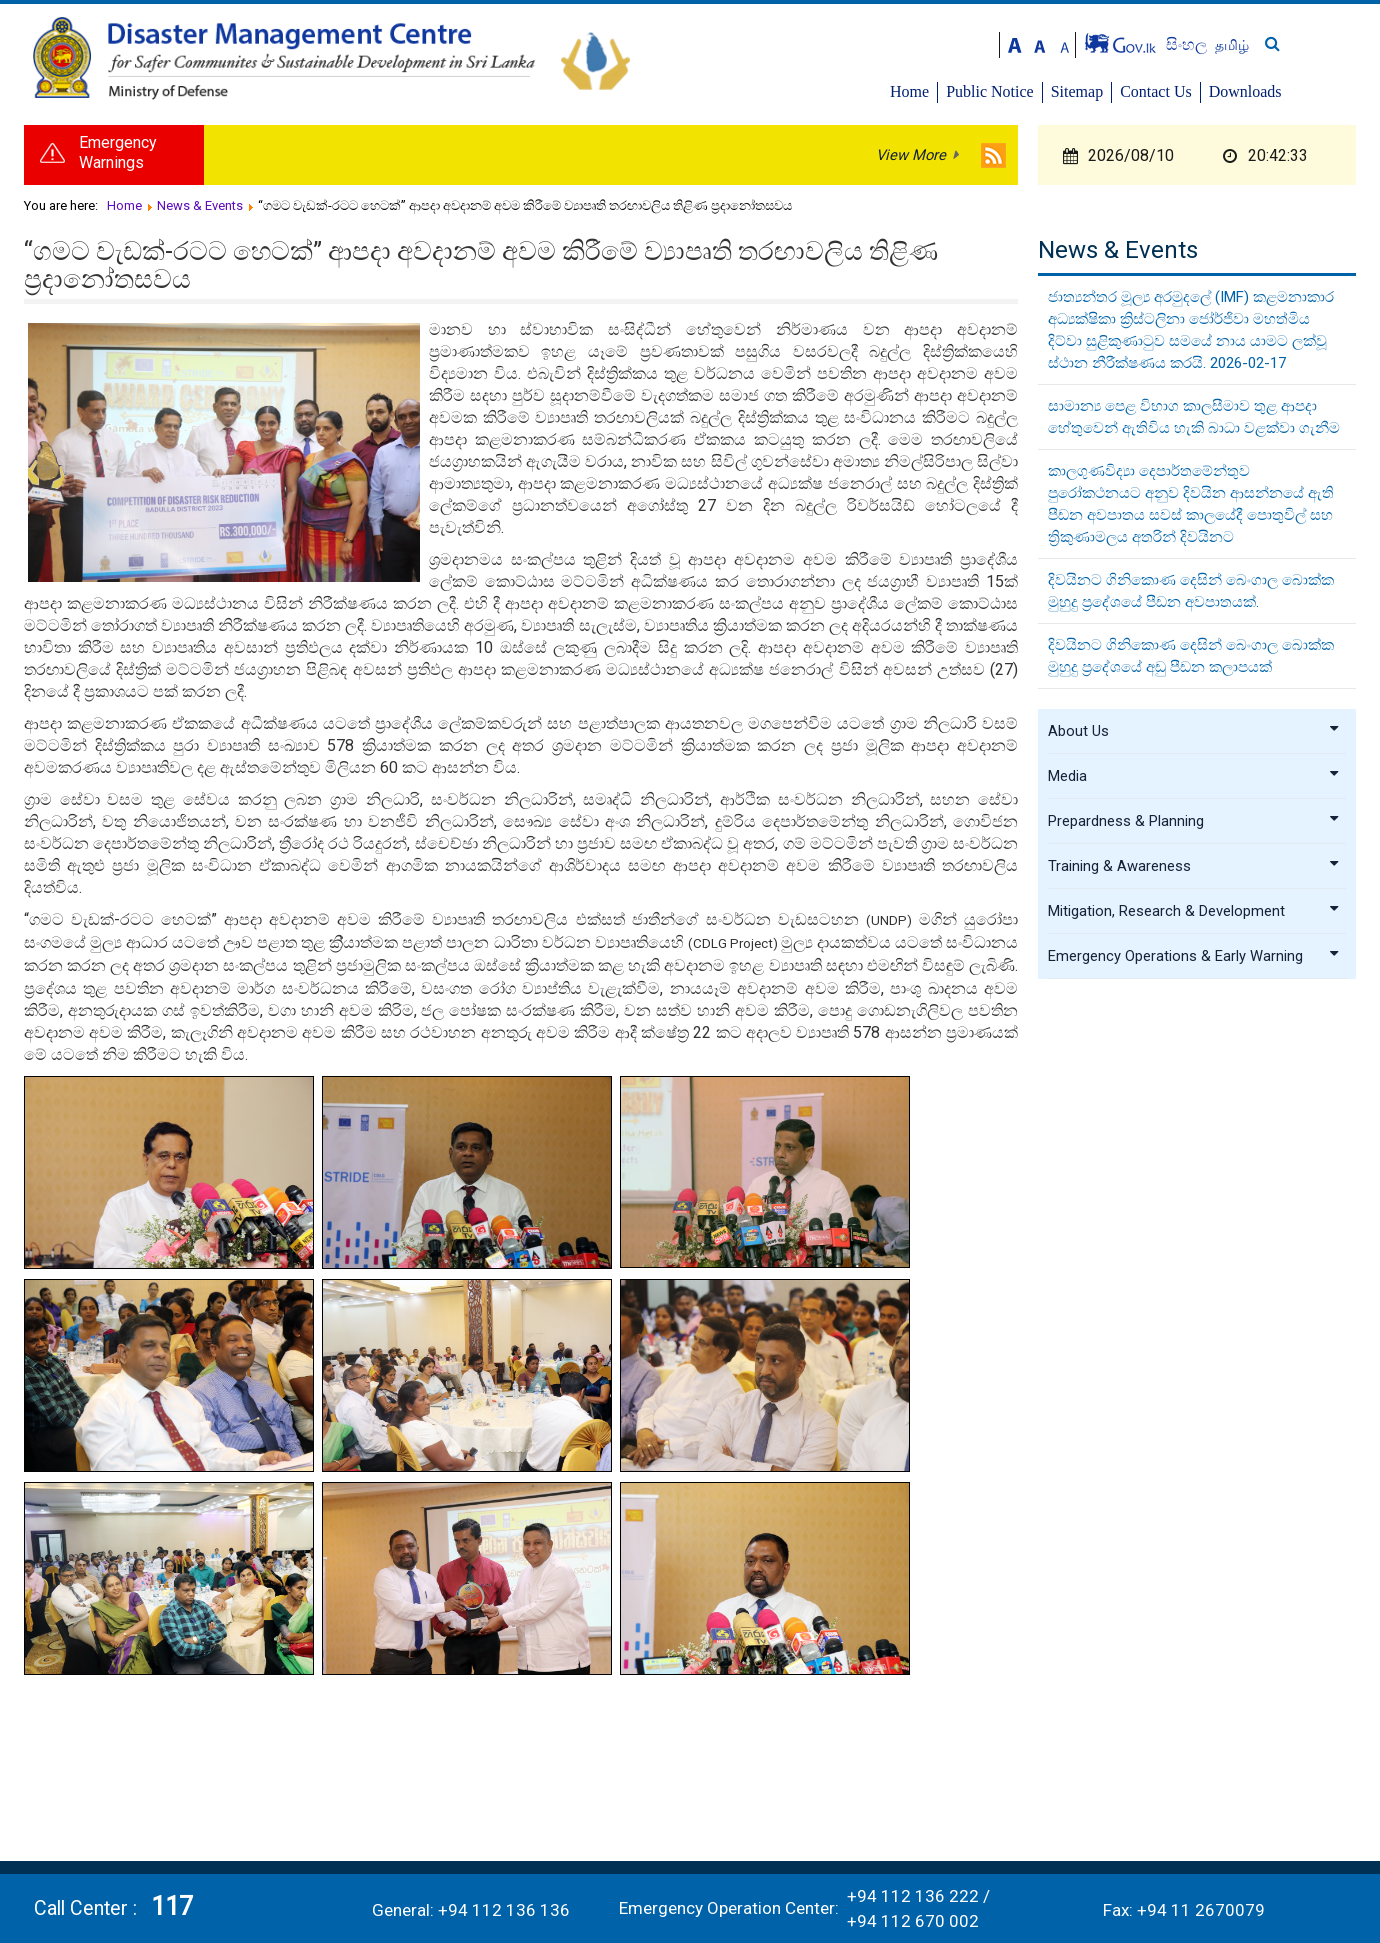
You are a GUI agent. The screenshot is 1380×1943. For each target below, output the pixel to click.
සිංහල (1264, 44)
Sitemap (1153, 91)
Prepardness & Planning (1194, 828)
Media (1194, 783)
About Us (1194, 738)
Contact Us (1233, 91)
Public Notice (1067, 91)
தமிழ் (1308, 45)
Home (986, 91)
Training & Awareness (1194, 873)
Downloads (1321, 91)
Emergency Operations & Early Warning (1194, 963)
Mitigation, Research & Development (1194, 918)
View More (911, 161)
